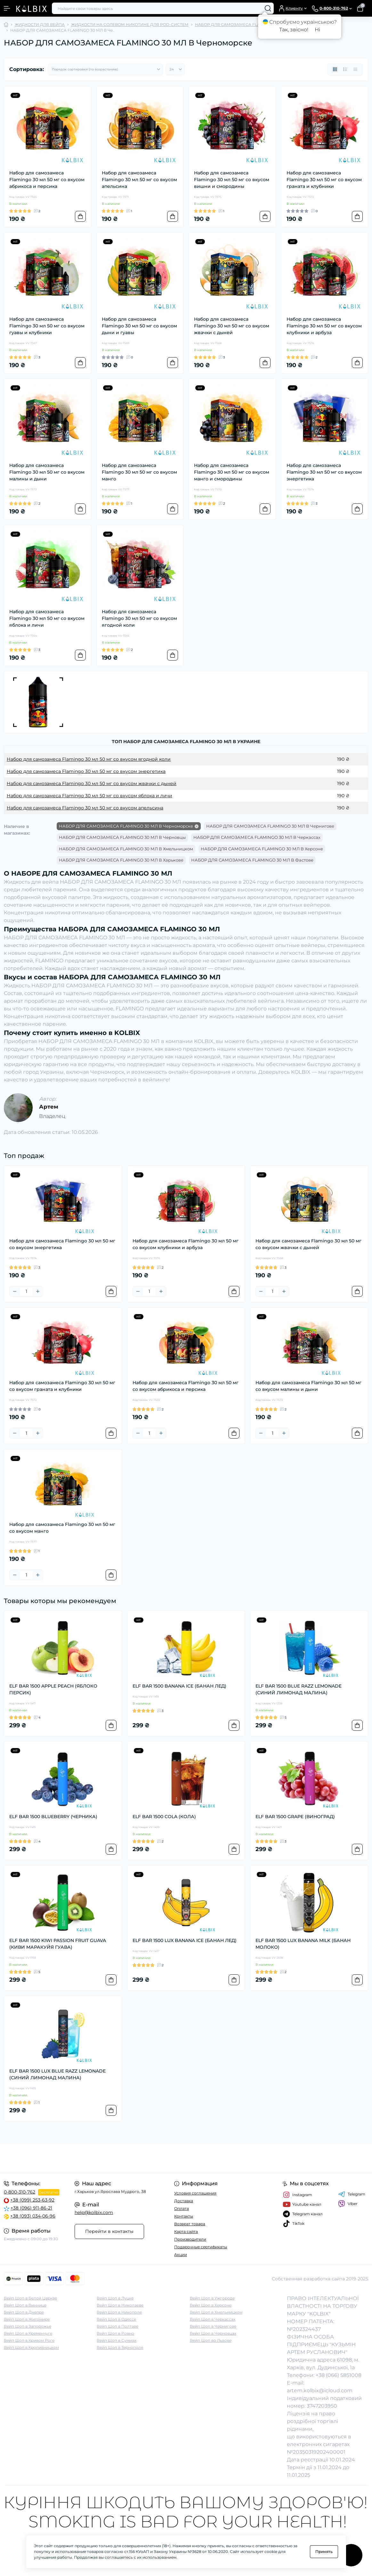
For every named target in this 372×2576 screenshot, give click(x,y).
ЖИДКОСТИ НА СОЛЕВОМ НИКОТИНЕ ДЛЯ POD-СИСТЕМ (130, 24)
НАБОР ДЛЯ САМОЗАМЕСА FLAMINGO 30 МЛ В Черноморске (126, 826)
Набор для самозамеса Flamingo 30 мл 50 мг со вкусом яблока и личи (47, 618)
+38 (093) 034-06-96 (32, 2216)
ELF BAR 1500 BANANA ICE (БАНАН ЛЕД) (179, 1686)
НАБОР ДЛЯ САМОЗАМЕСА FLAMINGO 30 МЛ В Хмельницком (126, 848)
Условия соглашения (195, 2193)
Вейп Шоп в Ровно (115, 2333)
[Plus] (38, 1291)
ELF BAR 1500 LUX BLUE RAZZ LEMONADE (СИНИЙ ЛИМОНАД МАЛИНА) (57, 2074)
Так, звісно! (293, 30)
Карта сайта (186, 2231)
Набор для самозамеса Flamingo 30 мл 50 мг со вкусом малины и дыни (47, 472)
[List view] (345, 69)
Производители (190, 2239)
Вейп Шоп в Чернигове (213, 2326)
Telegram (351, 2194)
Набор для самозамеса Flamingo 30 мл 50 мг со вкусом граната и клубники (324, 179)
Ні (317, 30)
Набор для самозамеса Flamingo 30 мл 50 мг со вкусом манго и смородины (231, 472)
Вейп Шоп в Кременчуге (28, 2333)
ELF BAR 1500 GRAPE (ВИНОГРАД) (295, 1816)
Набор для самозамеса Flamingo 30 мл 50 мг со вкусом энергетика (324, 472)
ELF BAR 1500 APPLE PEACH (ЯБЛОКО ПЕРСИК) (53, 1689)
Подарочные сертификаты (200, 2246)
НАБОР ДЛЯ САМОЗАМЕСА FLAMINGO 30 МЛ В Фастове (252, 860)
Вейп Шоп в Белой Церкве (30, 2298)
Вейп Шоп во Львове (210, 2340)
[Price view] (355, 69)
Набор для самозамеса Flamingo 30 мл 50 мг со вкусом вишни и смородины (231, 179)
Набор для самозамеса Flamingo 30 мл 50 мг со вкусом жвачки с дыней (231, 325)
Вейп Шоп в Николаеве (120, 2305)
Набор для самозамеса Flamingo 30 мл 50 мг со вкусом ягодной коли (139, 618)
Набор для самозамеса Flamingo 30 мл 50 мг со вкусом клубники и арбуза (324, 325)
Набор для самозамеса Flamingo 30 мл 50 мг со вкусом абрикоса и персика (47, 179)
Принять (324, 2551)
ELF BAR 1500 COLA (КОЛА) (164, 1816)
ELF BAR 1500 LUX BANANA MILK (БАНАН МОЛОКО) (303, 1944)
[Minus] (15, 1291)
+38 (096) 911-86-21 (31, 2208)
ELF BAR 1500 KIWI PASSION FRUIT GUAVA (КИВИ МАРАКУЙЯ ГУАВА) (57, 1944)
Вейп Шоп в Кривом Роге (29, 2340)
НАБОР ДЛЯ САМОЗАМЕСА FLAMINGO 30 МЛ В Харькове (121, 860)
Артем (48, 1106)
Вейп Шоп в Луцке (115, 2298)
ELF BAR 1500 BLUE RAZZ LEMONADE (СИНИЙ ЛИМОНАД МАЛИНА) (298, 1689)
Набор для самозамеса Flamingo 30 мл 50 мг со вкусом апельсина (139, 179)
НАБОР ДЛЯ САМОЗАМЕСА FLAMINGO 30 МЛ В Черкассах (256, 837)
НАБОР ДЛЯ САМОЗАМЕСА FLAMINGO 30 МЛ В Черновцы (122, 837)
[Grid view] (335, 69)
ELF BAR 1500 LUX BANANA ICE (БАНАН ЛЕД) (185, 1940)
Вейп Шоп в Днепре (24, 2312)
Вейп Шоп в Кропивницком (31, 2347)
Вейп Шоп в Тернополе (120, 2347)
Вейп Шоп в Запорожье (27, 2326)
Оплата (181, 2208)
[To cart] (80, 216)
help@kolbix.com (94, 2212)
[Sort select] (105, 69)
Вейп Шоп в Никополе (119, 2312)
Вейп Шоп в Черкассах (212, 2319)
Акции (180, 2254)
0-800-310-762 (19, 2192)
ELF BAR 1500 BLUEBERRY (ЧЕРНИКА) (53, 1816)
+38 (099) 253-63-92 (32, 2200)
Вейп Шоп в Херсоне (210, 2305)
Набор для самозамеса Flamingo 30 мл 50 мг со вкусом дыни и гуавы (139, 325)
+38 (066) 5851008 (338, 2375)
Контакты (183, 2216)
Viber (348, 2203)
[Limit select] (175, 69)
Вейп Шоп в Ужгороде (212, 2298)
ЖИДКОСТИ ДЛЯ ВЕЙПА (40, 24)
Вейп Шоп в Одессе (116, 2319)
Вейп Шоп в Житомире (27, 2319)
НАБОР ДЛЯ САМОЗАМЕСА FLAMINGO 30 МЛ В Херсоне (262, 848)
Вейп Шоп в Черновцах (213, 2333)
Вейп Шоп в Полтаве (117, 2326)
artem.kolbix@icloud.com (319, 2390)
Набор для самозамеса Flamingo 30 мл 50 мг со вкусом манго (139, 472)
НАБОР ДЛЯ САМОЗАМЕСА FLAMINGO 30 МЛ (241, 24)
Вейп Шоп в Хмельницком (216, 2312)
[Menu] (7, 8)
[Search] (268, 8)
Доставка (183, 2200)
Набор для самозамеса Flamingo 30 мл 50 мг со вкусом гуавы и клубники (47, 325)
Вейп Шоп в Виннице (25, 2305)
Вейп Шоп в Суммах (116, 2340)
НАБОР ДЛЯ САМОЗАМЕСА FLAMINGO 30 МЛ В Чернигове (270, 826)
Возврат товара (189, 2223)
